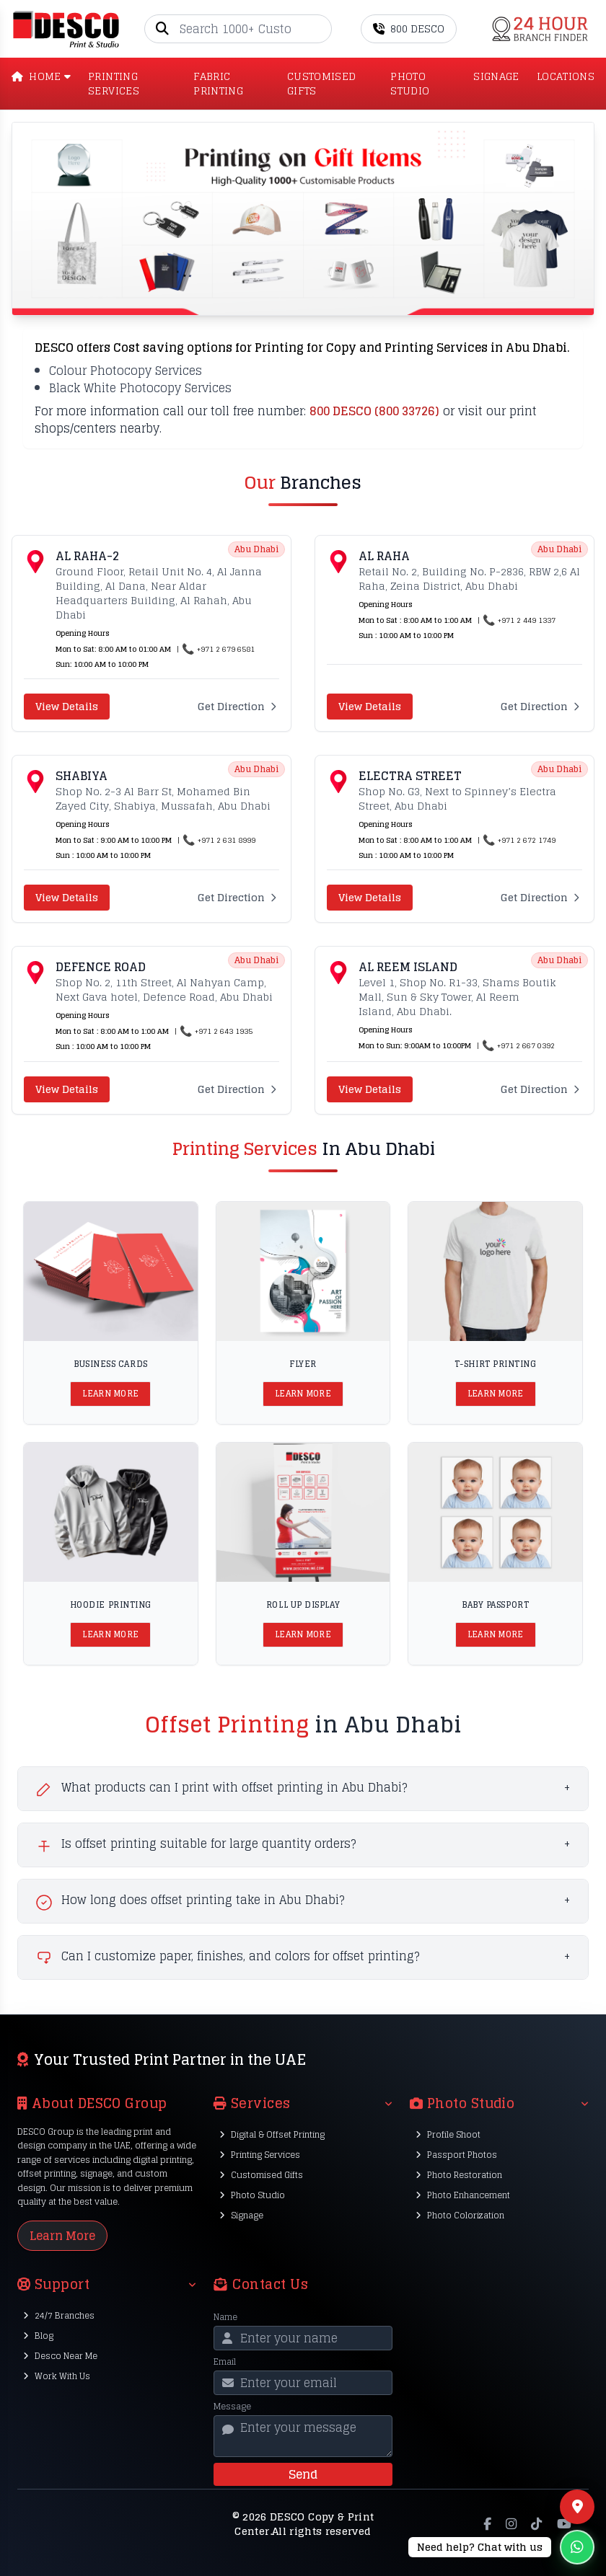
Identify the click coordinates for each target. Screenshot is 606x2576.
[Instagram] (511, 2524)
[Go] (320, 29)
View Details (66, 706)
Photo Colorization (460, 2215)
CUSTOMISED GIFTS (321, 83)
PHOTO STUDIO (409, 83)
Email (225, 2362)
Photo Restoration (459, 2174)
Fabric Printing (218, 83)
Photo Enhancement (463, 2195)
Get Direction (238, 706)
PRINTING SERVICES (113, 83)
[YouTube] (564, 2524)
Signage (241, 2215)
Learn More (110, 1393)
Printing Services (259, 2154)
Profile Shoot (448, 2134)
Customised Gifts (261, 2174)
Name (225, 2317)
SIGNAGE (496, 77)
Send (303, 2474)
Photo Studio (252, 2195)
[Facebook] (487, 2524)
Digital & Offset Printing (272, 2134)
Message (232, 2406)
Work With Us (56, 2376)
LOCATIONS (565, 77)
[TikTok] (536, 2524)
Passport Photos (456, 2154)
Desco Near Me (60, 2355)
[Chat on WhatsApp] (501, 2547)
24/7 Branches (59, 2315)
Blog (38, 2335)
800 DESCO (408, 28)
